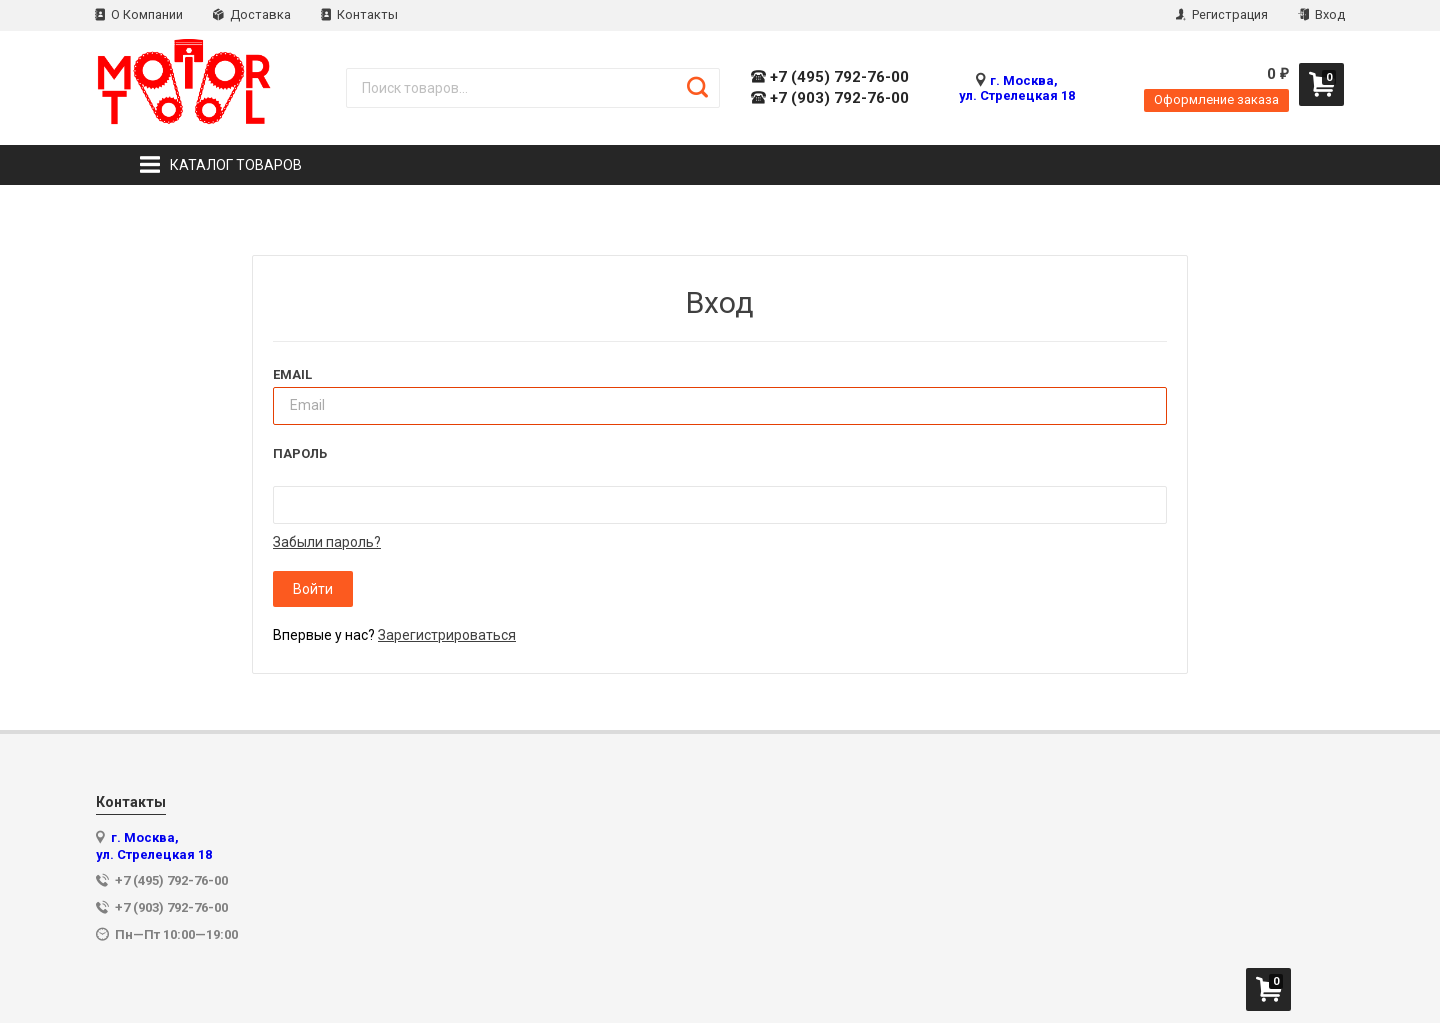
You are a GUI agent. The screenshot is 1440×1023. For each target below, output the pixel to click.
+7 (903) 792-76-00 (830, 98)
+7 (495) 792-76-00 (830, 77)
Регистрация (1222, 14)
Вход (1321, 14)
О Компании (139, 14)
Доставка (252, 14)
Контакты (359, 14)
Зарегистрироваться (447, 635)
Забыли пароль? (327, 542)
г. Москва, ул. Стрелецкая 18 (1017, 88)
